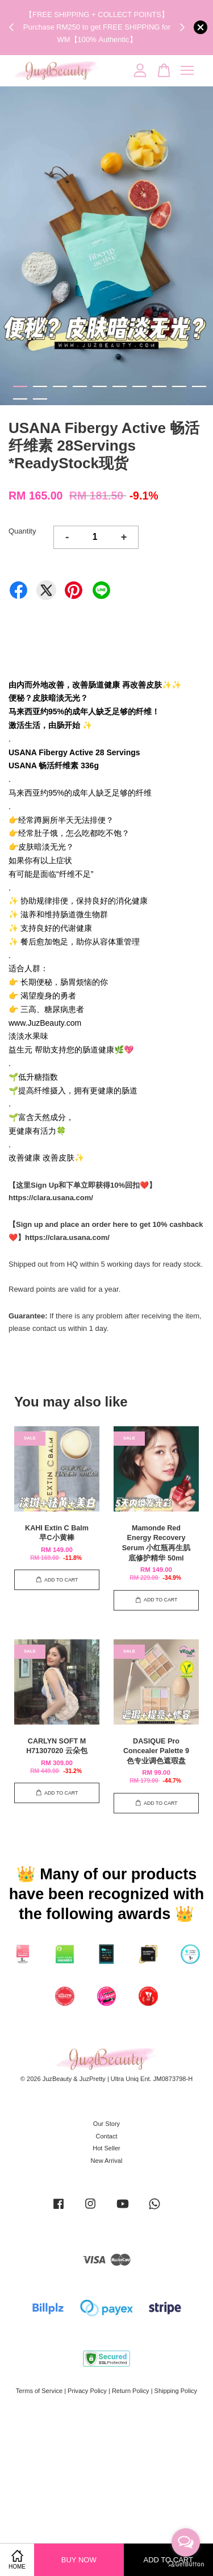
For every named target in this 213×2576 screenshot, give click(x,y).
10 (199, 386)
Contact (106, 2136)
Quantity (22, 531)
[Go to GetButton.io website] (186, 2564)
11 (20, 398)
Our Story (106, 2123)
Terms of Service (39, 2390)
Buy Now (79, 2560)
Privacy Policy (87, 2390)
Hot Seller (106, 2148)
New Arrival (107, 2160)
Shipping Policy (176, 2390)
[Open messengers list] (186, 2542)
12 (40, 398)
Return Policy (130, 2390)
